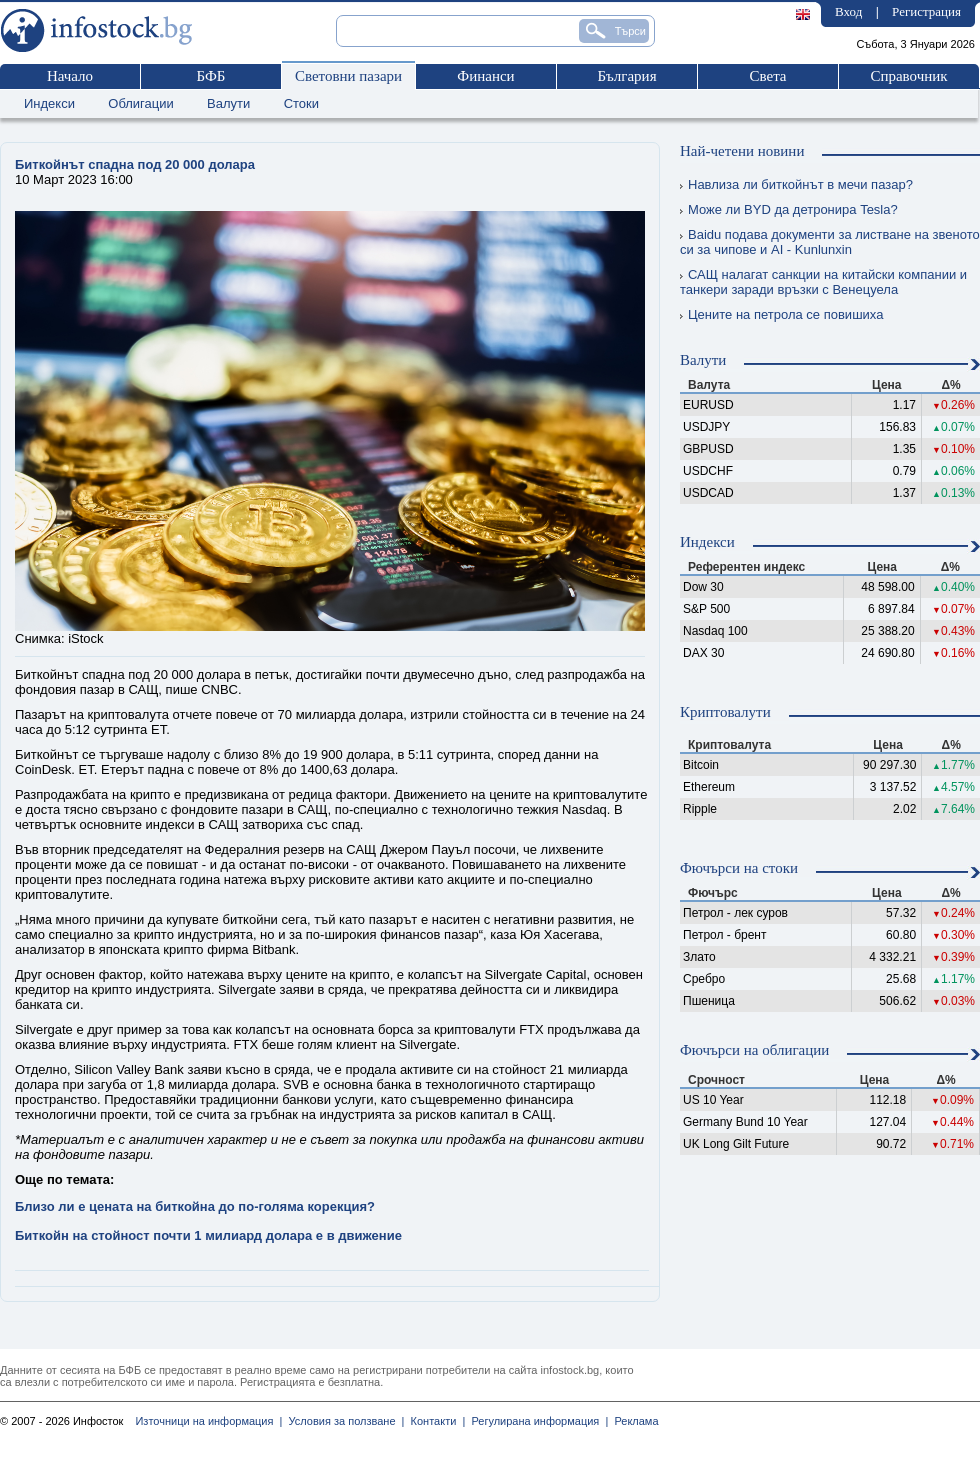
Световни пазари (348, 76)
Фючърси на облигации (754, 1050)
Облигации (140, 103)
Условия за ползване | (343, 1421)
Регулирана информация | (536, 1421)
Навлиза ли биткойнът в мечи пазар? (796, 184)
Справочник (908, 76)
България (626, 76)
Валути (228, 103)
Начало (70, 76)
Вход (848, 11)
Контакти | (434, 1421)
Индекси (49, 103)
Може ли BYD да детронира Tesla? (789, 209)
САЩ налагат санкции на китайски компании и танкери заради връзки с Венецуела (823, 282)
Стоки (301, 103)
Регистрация (926, 11)
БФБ (211, 76)
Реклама (633, 1421)
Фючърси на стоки (739, 868)
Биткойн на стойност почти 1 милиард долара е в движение (208, 1235)
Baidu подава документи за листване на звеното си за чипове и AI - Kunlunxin (830, 242)
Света (767, 76)
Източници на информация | (208, 1421)
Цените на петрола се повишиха (781, 314)
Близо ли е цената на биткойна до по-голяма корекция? (195, 1206)
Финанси (485, 76)
